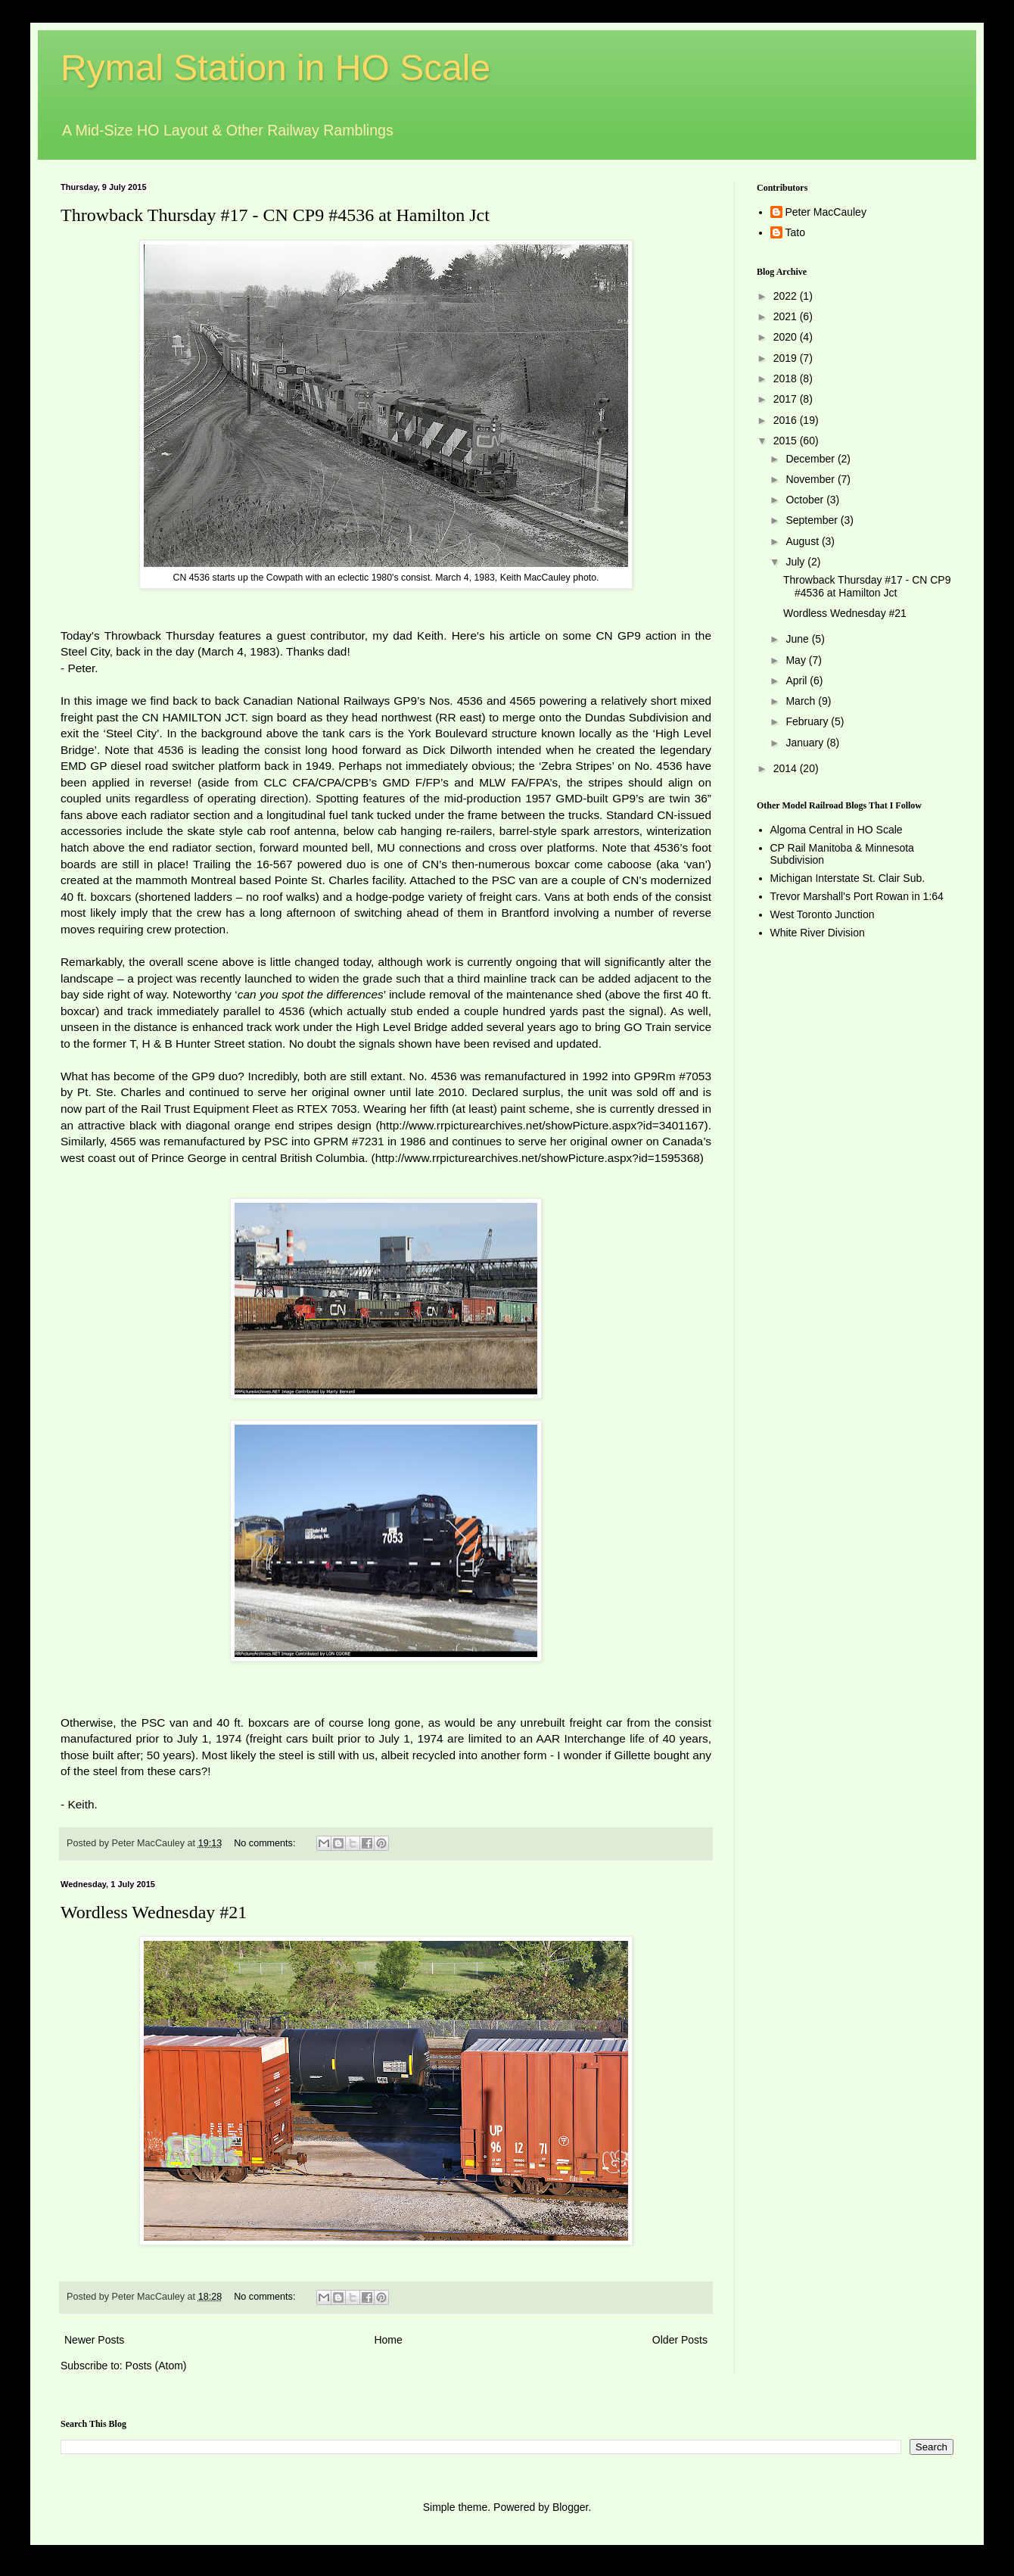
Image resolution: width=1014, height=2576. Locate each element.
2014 (786, 768)
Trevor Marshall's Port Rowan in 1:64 (857, 896)
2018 (786, 378)
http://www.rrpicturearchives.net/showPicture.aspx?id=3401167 (542, 1125)
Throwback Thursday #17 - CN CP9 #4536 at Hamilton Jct (275, 215)
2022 (786, 296)
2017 (786, 399)
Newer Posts (94, 2340)
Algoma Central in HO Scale (836, 830)
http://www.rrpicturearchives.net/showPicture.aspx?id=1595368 (537, 1157)
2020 (786, 337)
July (796, 562)
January (805, 743)
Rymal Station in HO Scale (275, 68)
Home (388, 2340)
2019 (786, 358)
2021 (786, 316)
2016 (786, 420)
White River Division (817, 933)
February (808, 721)
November (811, 479)
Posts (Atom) (156, 2366)
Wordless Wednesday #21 (154, 1912)
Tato (795, 232)
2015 (786, 441)
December (811, 459)
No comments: (266, 1843)
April (797, 680)
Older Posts (680, 2340)
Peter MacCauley (825, 212)
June (798, 639)
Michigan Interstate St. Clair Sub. (847, 878)
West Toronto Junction (822, 914)
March (801, 701)
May (796, 660)
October (805, 500)
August (803, 541)
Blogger (570, 2507)
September (812, 520)
